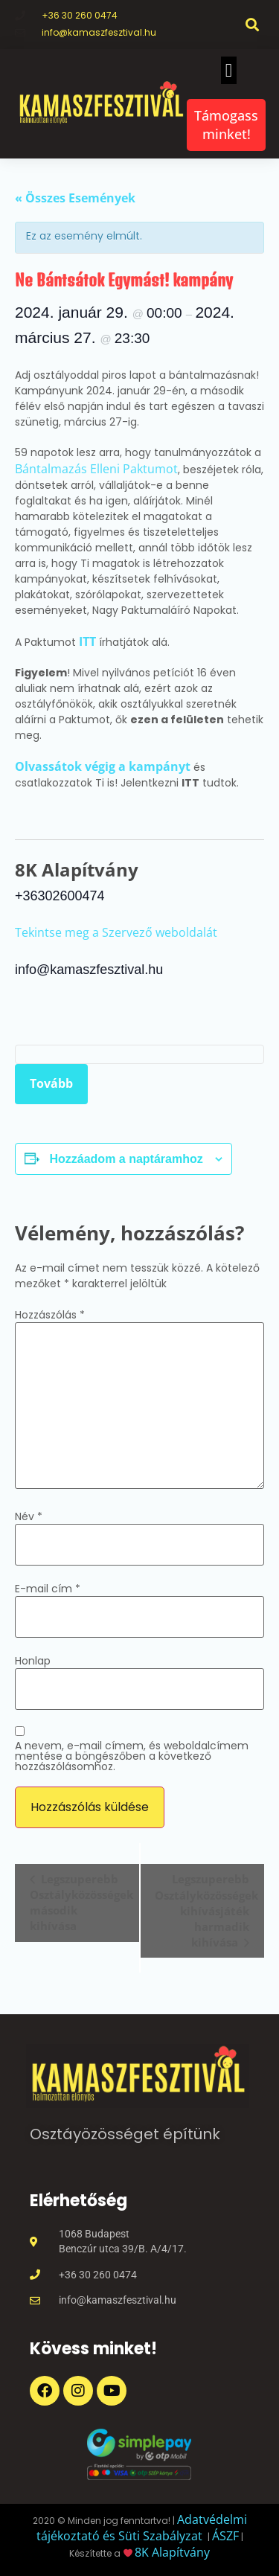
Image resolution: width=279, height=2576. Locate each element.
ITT (89, 641)
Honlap (33, 1661)
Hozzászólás (50, 1315)
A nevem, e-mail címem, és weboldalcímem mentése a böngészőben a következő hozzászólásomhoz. (131, 1756)
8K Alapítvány (172, 2552)
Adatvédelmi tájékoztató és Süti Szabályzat (141, 2527)
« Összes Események (75, 198)
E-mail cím (47, 1588)
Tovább (51, 1083)
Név (28, 1516)
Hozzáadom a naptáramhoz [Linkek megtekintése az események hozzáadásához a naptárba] (125, 1159)
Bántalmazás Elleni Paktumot (96, 469)
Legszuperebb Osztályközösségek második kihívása (81, 1902)
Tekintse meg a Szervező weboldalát (116, 932)
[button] (252, 24)
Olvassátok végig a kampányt (102, 766)
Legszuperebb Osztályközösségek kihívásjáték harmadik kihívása (206, 1910)
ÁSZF (225, 2536)
